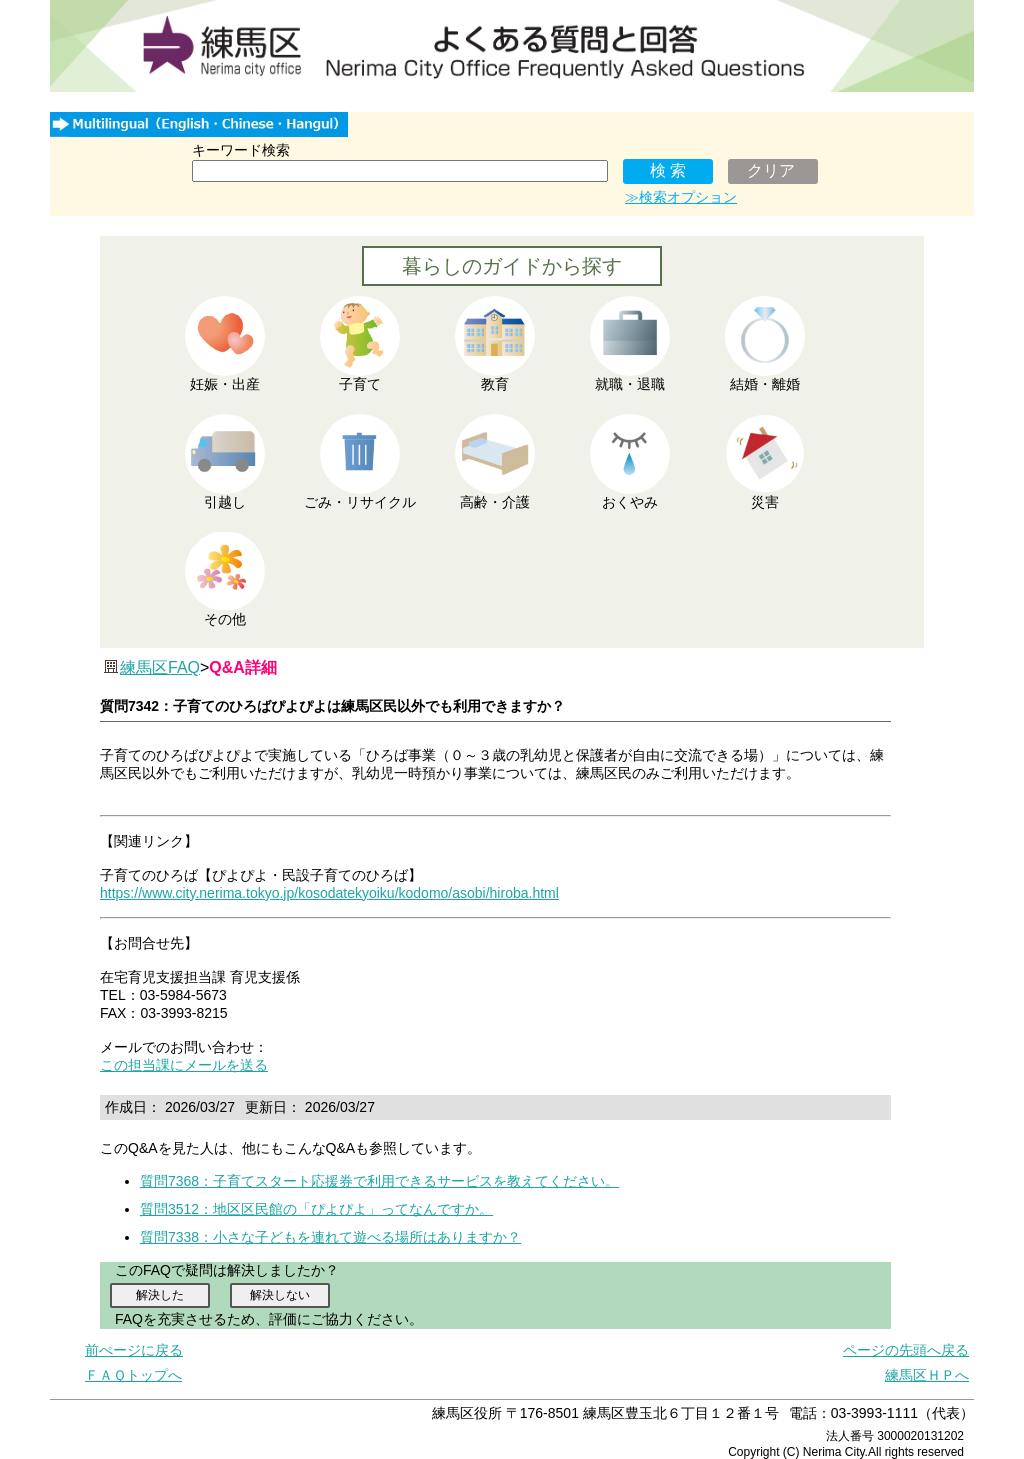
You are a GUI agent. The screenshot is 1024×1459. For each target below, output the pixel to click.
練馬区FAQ (160, 667)
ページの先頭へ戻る (906, 1350)
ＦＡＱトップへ (133, 1375)
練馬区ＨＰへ (927, 1375)
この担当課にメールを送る (184, 1065)
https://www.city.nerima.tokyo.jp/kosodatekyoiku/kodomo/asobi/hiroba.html (329, 893)
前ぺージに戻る (134, 1350)
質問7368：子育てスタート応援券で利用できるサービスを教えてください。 (379, 1181)
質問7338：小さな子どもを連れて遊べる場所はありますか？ (330, 1237)
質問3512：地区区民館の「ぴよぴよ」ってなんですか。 (316, 1209)
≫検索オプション (681, 197)
